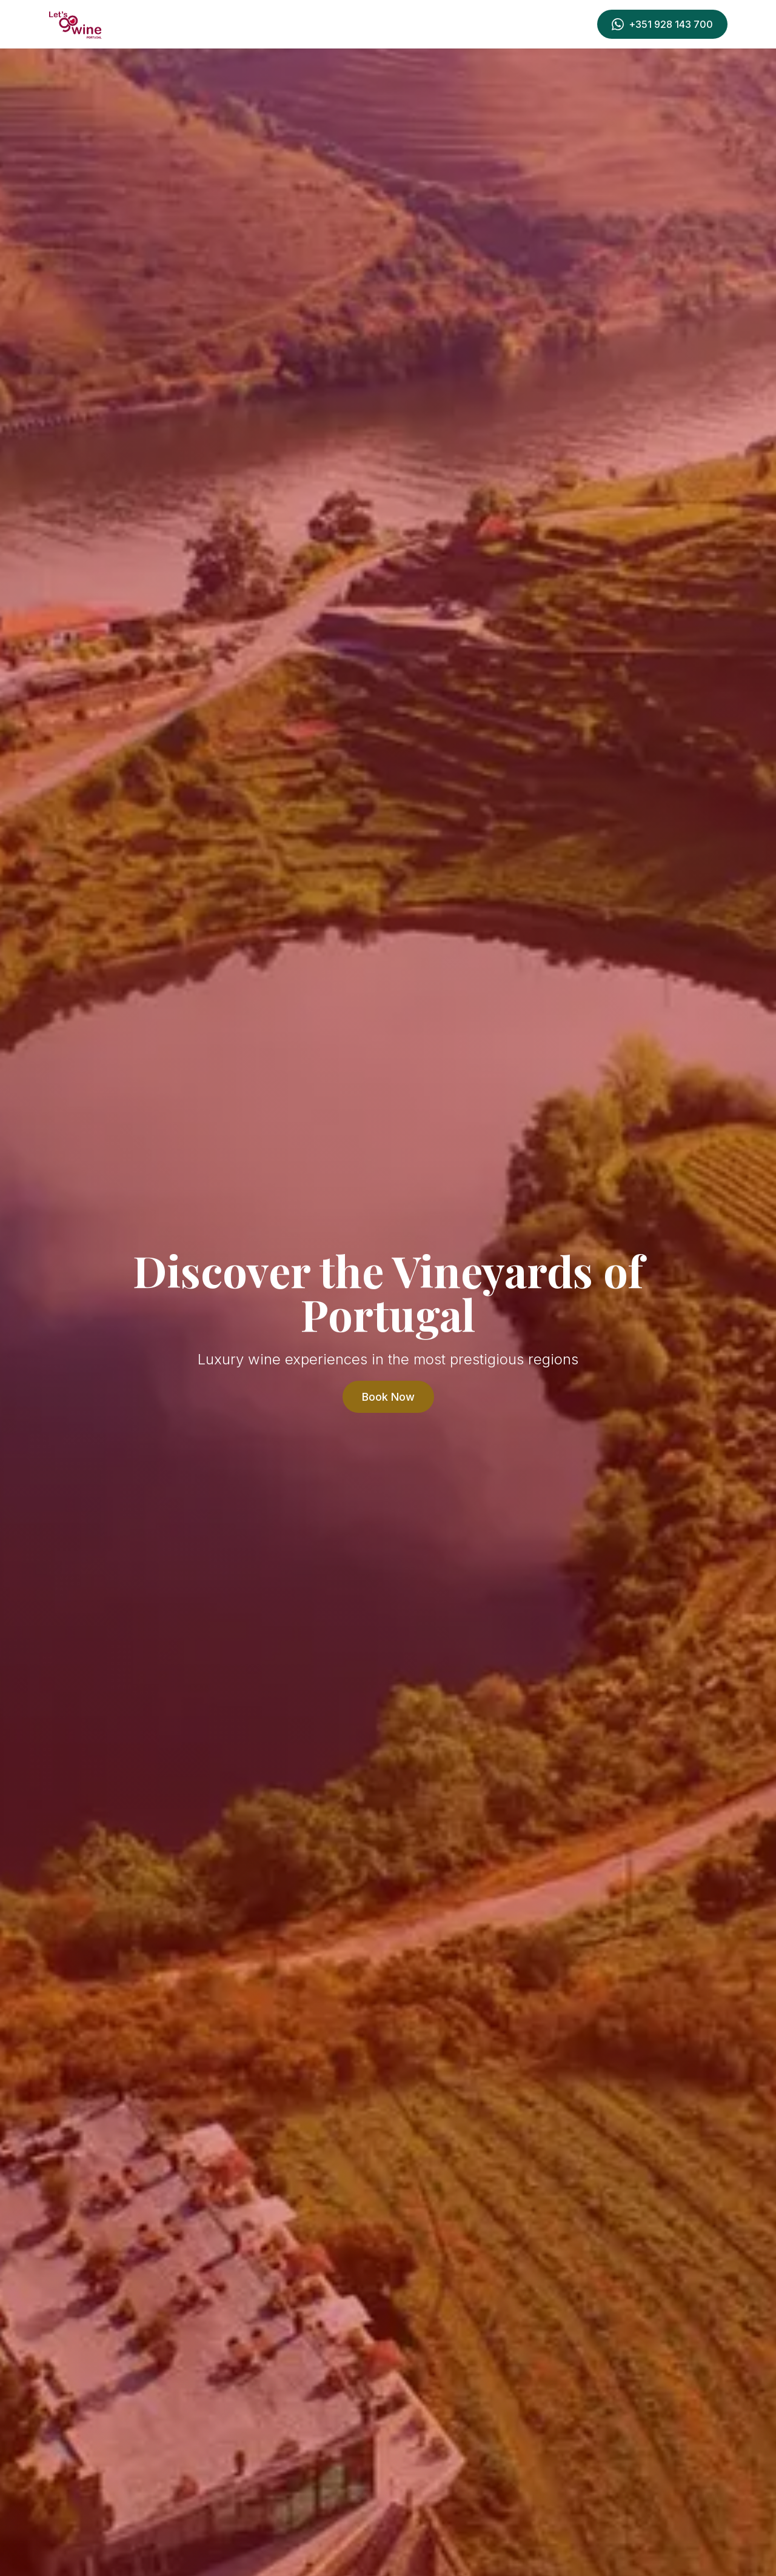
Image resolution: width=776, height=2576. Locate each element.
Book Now (388, 1396)
